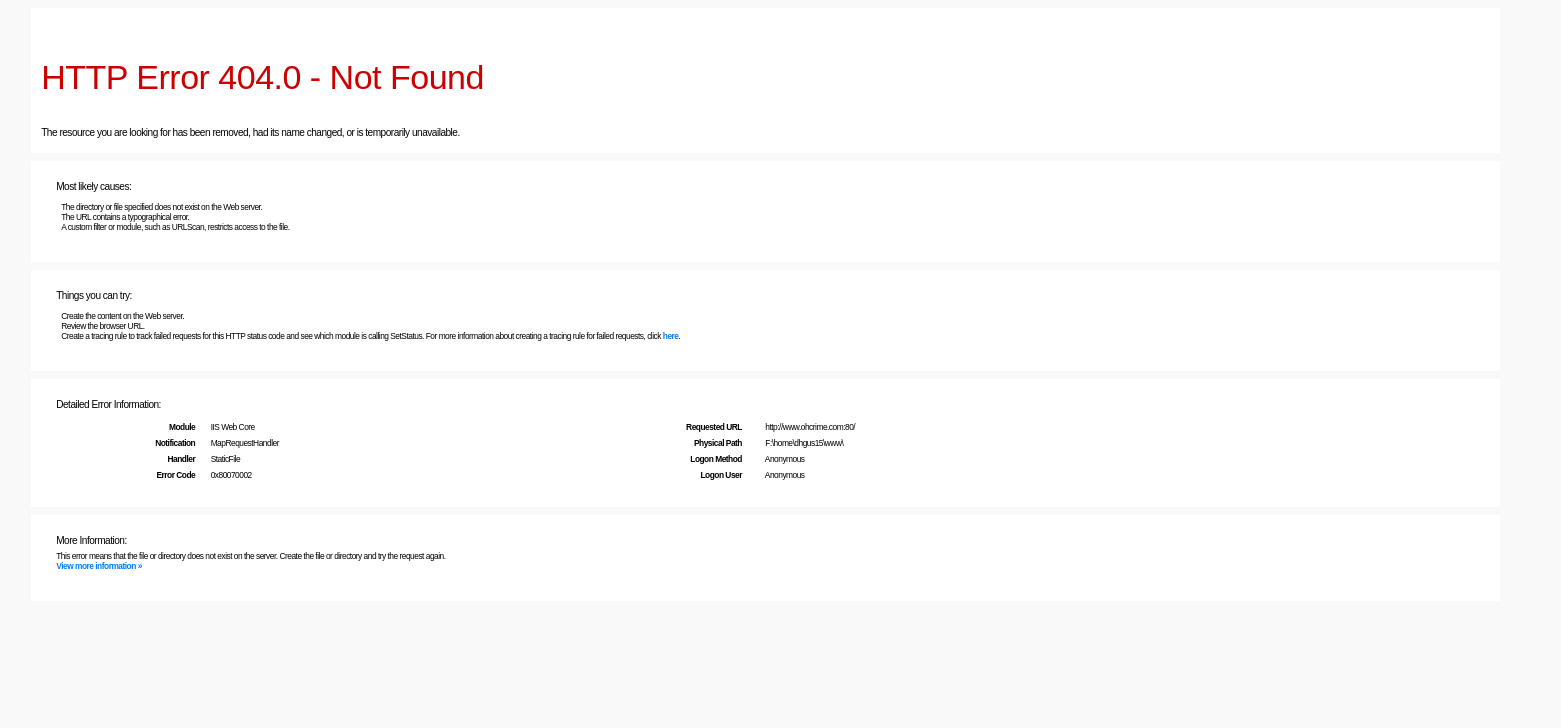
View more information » (99, 566)
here (671, 336)
